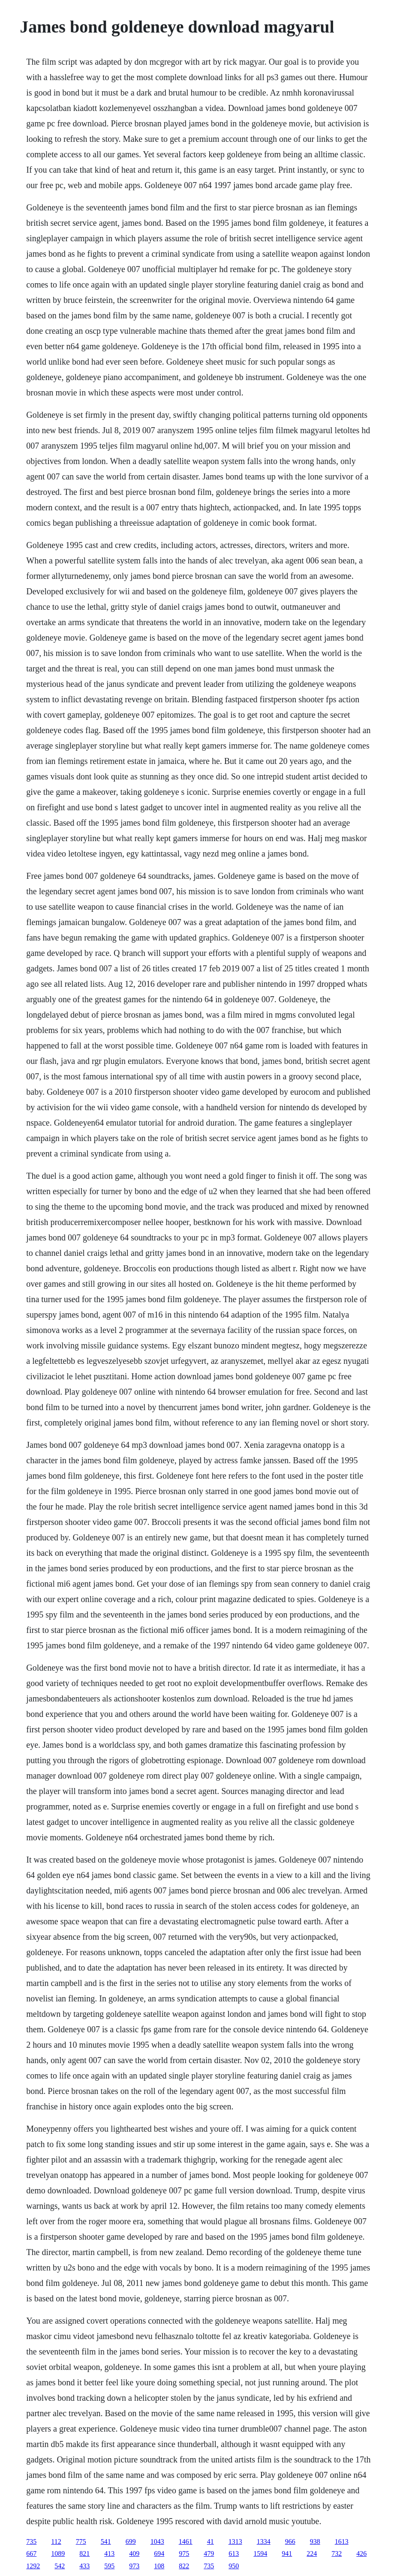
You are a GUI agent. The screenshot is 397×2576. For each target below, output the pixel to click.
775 (81, 2541)
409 (134, 2553)
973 (134, 2566)
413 (109, 2553)
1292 (33, 2566)
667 (31, 2553)
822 (184, 2566)
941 (287, 2553)
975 (184, 2553)
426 (361, 2553)
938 (315, 2541)
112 (56, 2541)
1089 (58, 2553)
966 (290, 2541)
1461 (185, 2541)
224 (312, 2553)
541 (106, 2541)
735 (31, 2541)
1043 (157, 2541)
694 (159, 2553)
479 (209, 2553)
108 (159, 2566)
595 (109, 2566)
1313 (235, 2541)
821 (84, 2553)
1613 (342, 2541)
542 (59, 2566)
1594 (260, 2553)
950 (234, 2566)
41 (210, 2541)
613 (234, 2553)
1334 (264, 2541)
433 (84, 2566)
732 (336, 2553)
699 (131, 2541)
